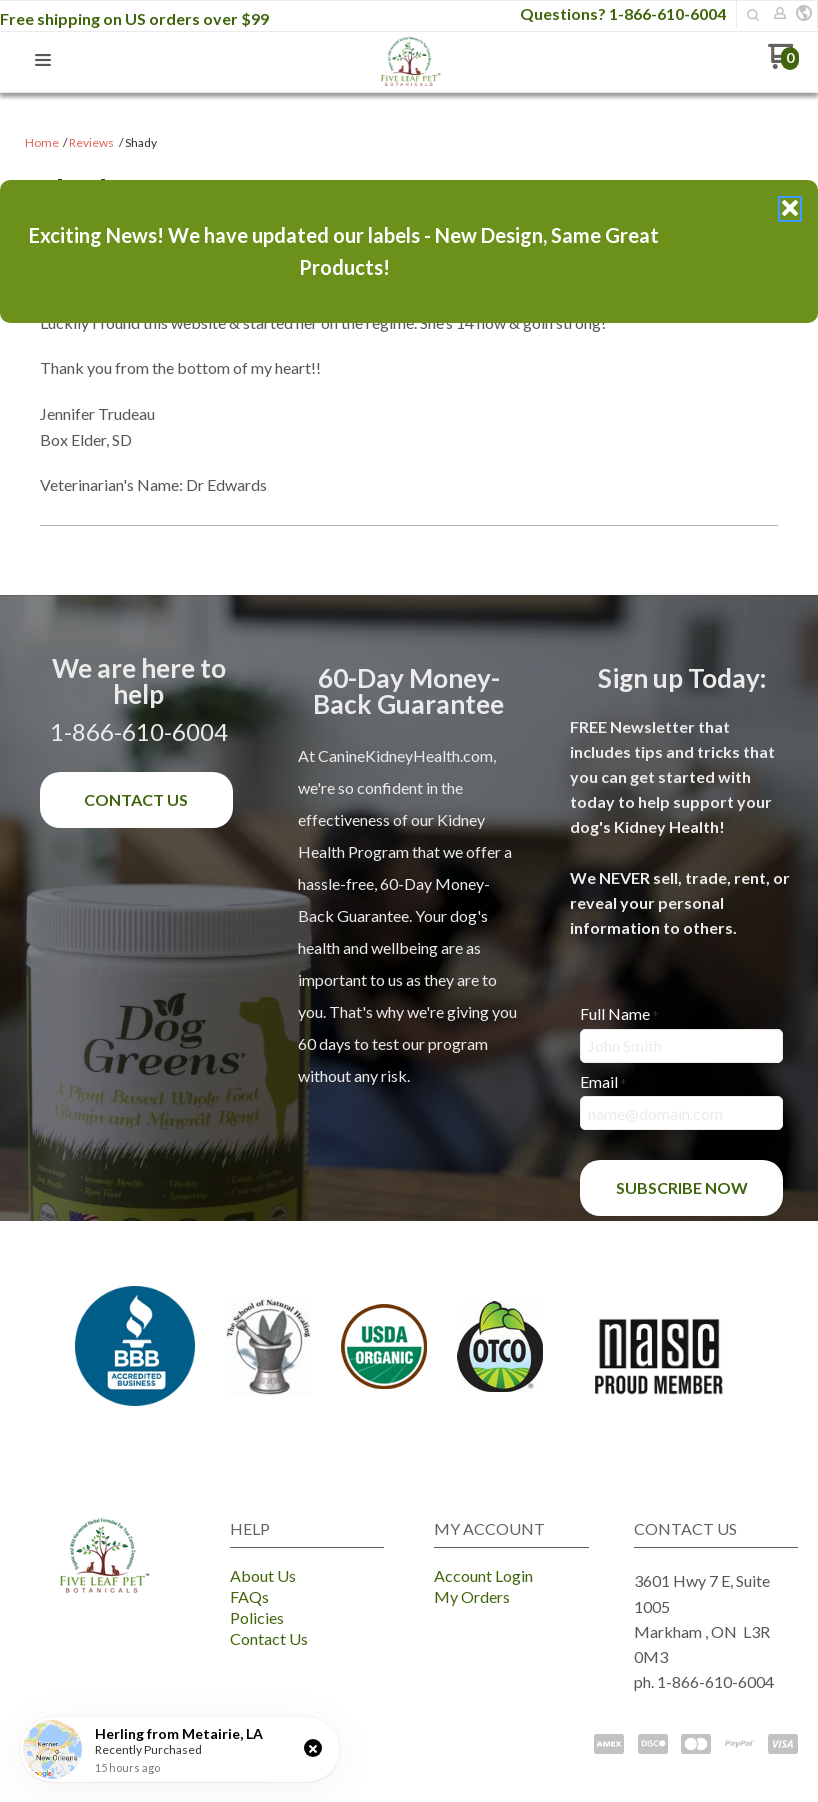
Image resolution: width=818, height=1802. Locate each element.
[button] (313, 1748)
